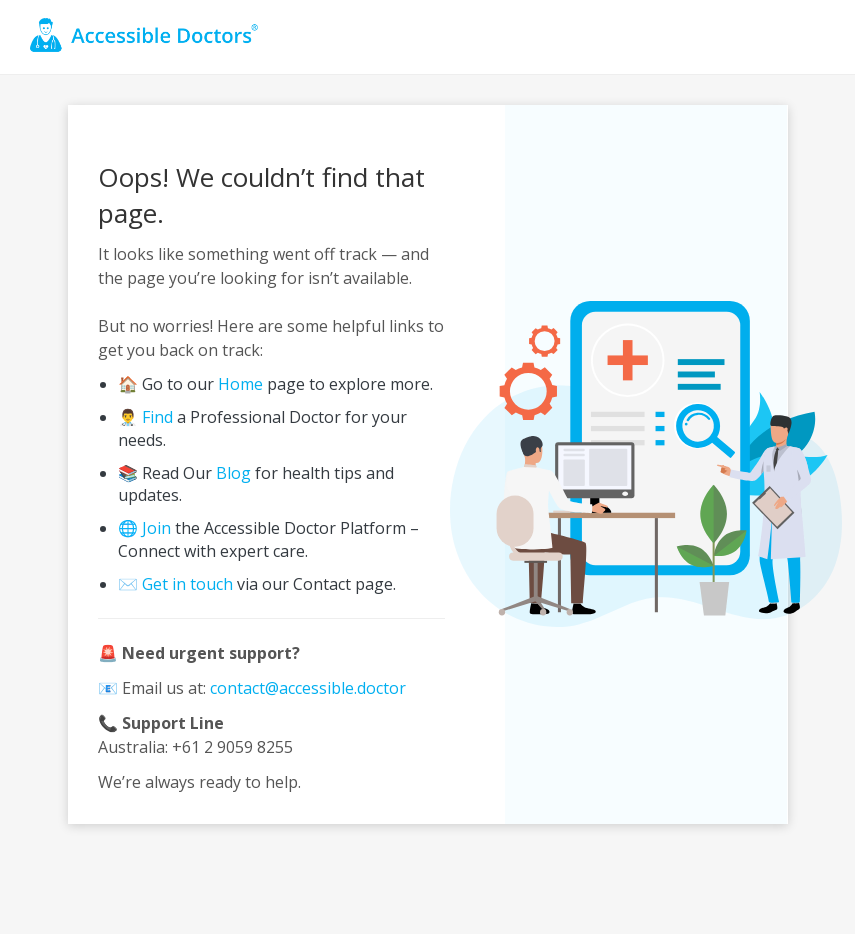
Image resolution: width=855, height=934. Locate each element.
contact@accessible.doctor (308, 688)
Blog (233, 473)
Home (240, 384)
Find (157, 417)
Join (156, 528)
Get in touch (187, 584)
